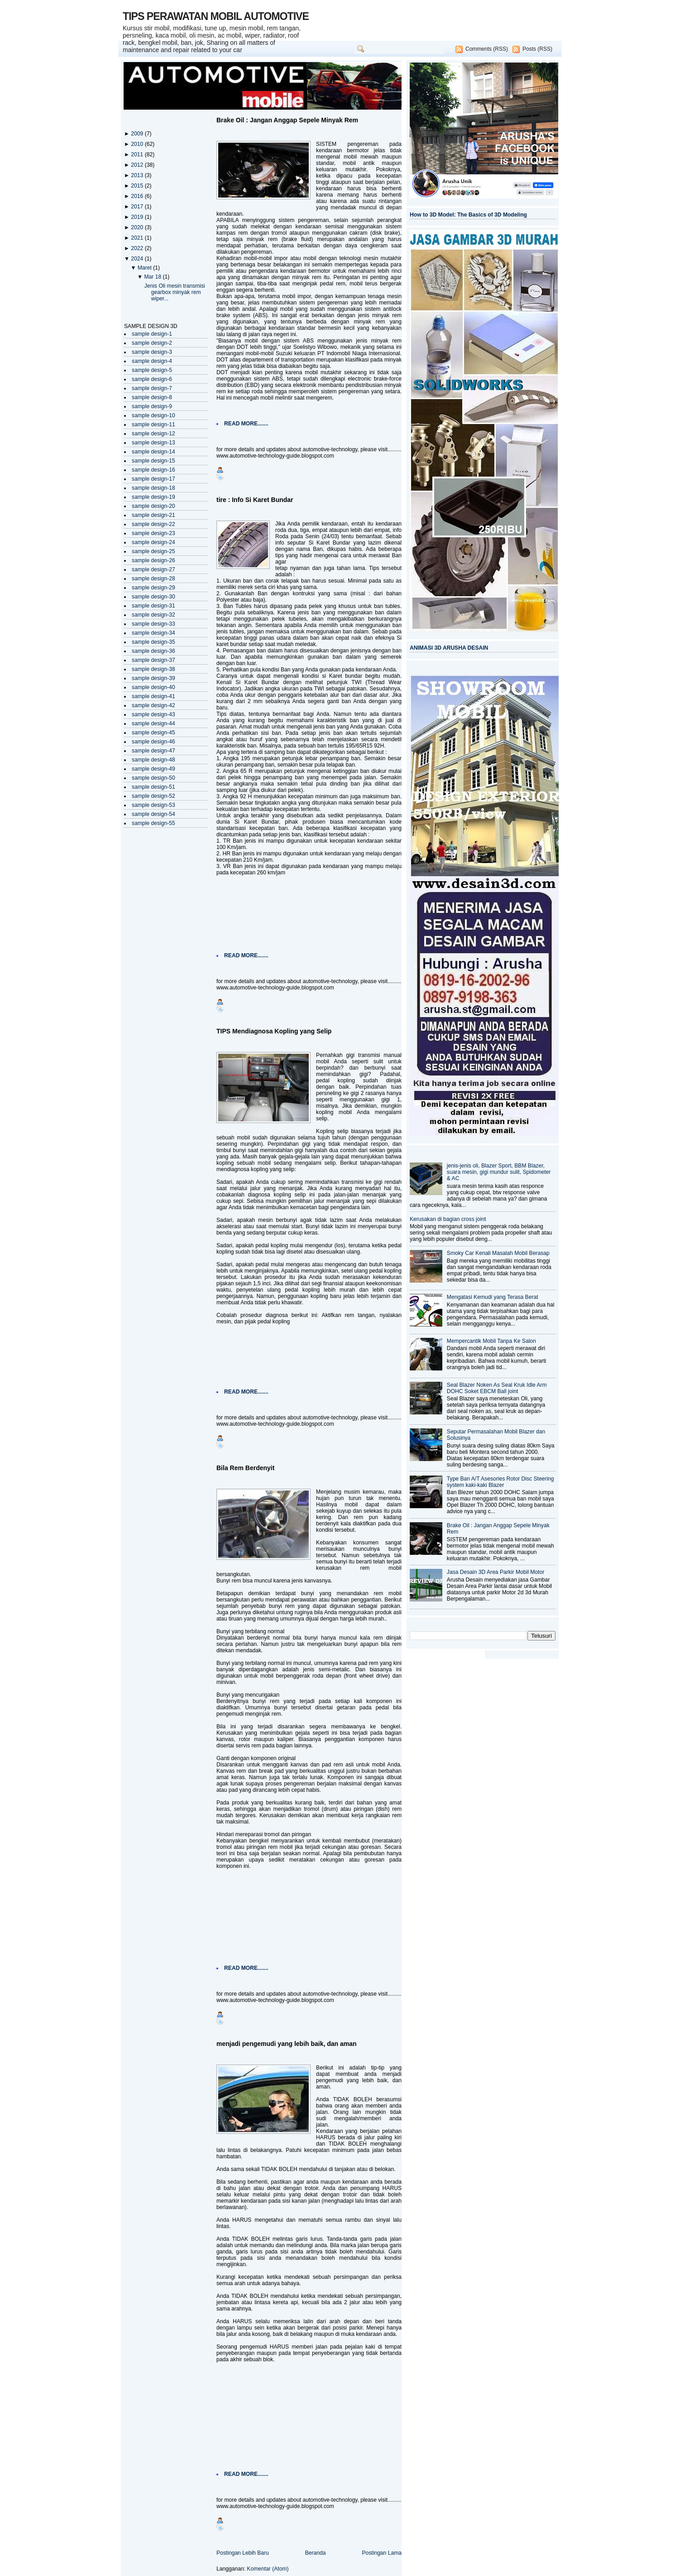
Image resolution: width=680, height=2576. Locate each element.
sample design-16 (153, 470)
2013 (137, 175)
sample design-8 (152, 397)
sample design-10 (153, 415)
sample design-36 (153, 651)
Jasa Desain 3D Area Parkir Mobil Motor (495, 1572)
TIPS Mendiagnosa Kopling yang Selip (273, 1031)
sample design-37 (153, 660)
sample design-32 (153, 615)
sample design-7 (152, 388)
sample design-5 (152, 370)
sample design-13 (153, 442)
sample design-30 (153, 596)
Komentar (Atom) (267, 2569)
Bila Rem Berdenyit (245, 1467)
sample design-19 (153, 497)
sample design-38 (153, 669)
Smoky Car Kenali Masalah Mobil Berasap (498, 1253)
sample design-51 (153, 787)
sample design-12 (153, 433)
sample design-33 (153, 624)
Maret (145, 268)
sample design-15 (153, 461)
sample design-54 (153, 814)
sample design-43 (153, 714)
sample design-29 (153, 587)
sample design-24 (153, 542)
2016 (137, 196)
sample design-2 (152, 343)
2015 (137, 186)
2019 (137, 217)
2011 (137, 154)
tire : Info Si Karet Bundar (254, 499)
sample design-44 (153, 723)
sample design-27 (153, 569)
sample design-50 (153, 778)
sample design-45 (153, 732)
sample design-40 (153, 687)
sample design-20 (153, 506)
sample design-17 (153, 479)
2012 (137, 165)
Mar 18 (153, 277)
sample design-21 (153, 515)
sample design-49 (153, 769)
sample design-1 (152, 334)
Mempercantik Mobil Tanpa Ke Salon (491, 1341)
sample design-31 (153, 606)
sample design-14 (153, 452)
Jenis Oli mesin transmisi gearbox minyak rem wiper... (174, 292)
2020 (137, 227)
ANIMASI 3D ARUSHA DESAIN (449, 648)
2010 (137, 144)
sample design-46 (153, 741)
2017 (137, 206)
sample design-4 (152, 361)
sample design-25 (153, 551)
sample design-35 (153, 642)
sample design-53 (153, 805)
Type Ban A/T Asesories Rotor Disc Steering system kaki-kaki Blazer (500, 1482)
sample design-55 (153, 823)
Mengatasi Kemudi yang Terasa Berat (492, 1297)
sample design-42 (153, 705)
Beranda (315, 2553)
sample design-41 (153, 696)
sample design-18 (153, 488)
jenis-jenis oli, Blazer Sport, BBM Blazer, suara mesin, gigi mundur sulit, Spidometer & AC (499, 1172)
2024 (137, 259)
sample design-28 (153, 578)
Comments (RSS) (486, 49)
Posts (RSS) (537, 49)
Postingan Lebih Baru (242, 2553)
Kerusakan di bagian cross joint (448, 1219)
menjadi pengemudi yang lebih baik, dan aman (286, 2043)
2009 (137, 133)
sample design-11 (153, 424)
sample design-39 (153, 678)
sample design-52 (153, 796)
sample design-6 (152, 379)
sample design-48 (153, 760)
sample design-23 (153, 533)
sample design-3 (152, 352)
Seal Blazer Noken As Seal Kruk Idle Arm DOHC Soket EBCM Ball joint (497, 1388)
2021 (137, 238)
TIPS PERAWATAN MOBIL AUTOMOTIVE (216, 16)
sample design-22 (153, 524)
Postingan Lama (382, 2553)
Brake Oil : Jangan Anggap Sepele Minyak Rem (287, 120)
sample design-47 (153, 751)
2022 (137, 248)
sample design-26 (153, 560)
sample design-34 (153, 633)
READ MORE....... (246, 423)
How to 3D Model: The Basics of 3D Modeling (468, 215)
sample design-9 (152, 406)
